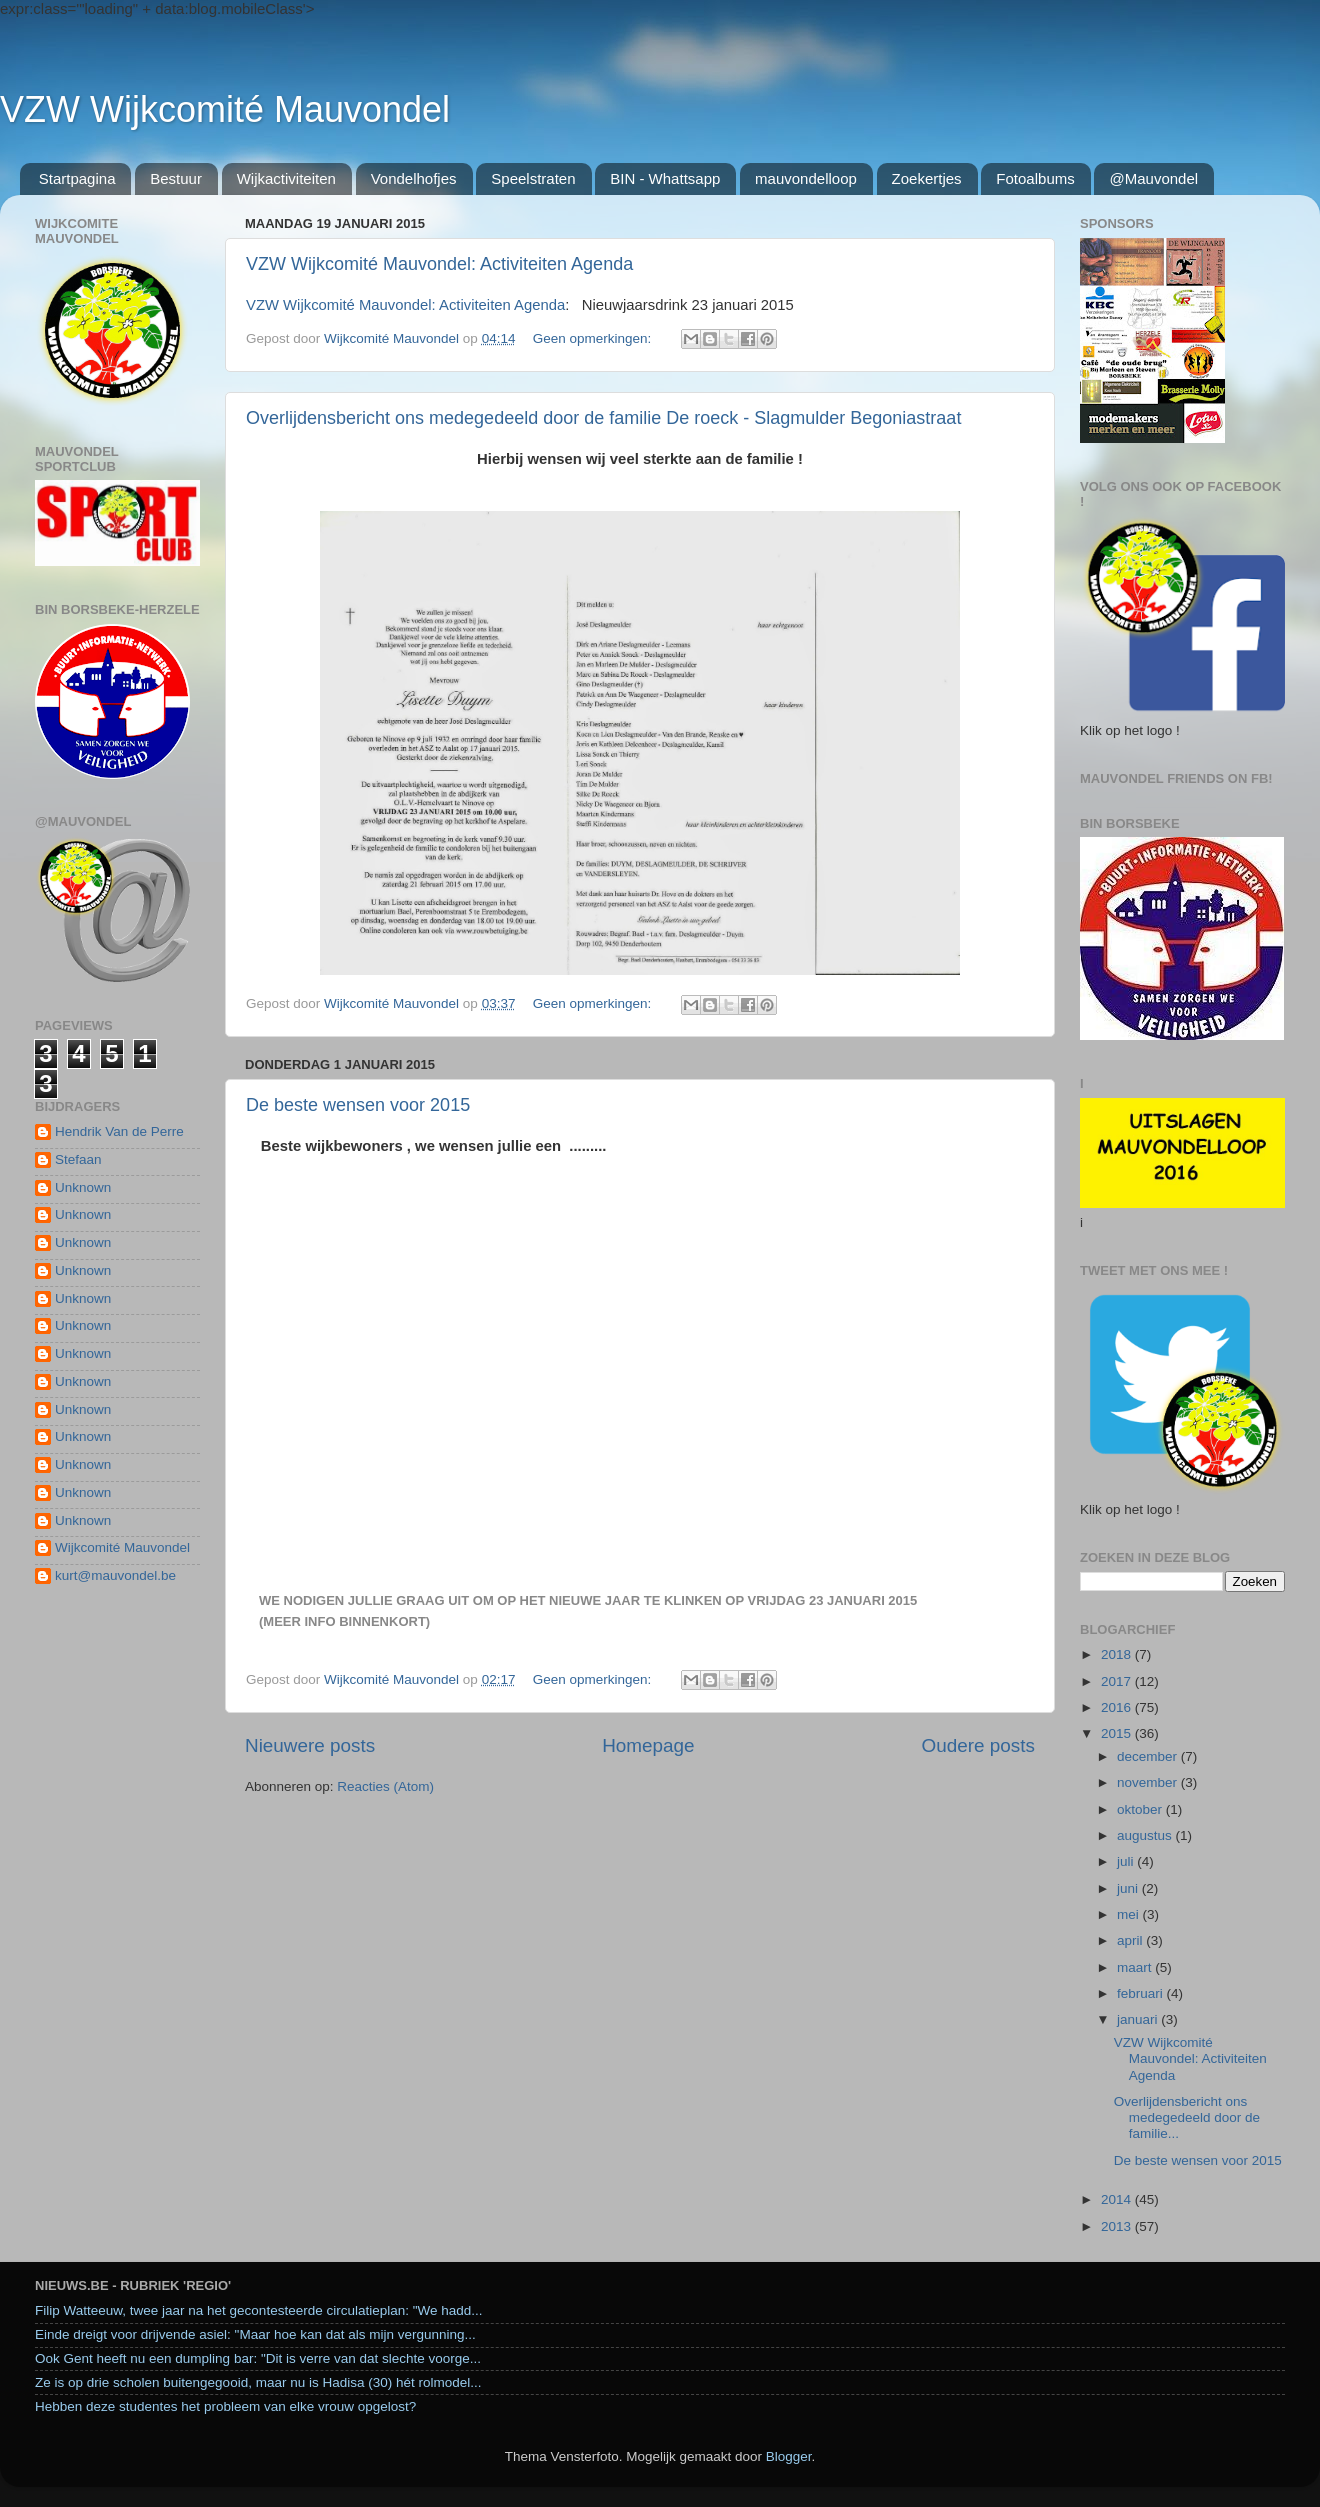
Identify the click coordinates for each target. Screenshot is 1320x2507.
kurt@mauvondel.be (115, 1575)
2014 (1118, 2199)
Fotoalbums (1035, 178)
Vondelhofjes (414, 178)
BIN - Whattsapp (665, 178)
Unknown (83, 1187)
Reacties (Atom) (385, 1786)
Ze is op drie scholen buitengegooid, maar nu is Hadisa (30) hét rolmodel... (258, 2382)
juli (1127, 1861)
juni (1129, 1888)
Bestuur (176, 178)
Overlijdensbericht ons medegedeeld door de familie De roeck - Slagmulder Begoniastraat (603, 418)
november (1149, 1782)
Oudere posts (978, 1745)
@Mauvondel (1153, 178)
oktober (1141, 1809)
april (1131, 1940)
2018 (1118, 1654)
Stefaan (78, 1159)
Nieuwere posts (310, 1745)
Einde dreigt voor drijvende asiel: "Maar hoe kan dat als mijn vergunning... (255, 2334)
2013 (1118, 2226)
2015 (1118, 1733)
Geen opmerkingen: (594, 338)
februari (1142, 1993)
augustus (1146, 1835)
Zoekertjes (927, 178)
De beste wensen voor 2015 (358, 1105)
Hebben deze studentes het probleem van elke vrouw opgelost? (225, 2406)
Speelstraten (533, 178)
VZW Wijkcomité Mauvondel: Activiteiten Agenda (439, 264)
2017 (1118, 1681)
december (1149, 1756)
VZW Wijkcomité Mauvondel (225, 109)
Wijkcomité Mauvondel (122, 1547)
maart (1136, 1967)
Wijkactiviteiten (286, 178)
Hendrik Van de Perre (119, 1131)
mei (1130, 1914)
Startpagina (77, 178)
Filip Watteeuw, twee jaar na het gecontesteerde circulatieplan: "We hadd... (259, 2310)
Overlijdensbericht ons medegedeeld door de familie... (1187, 2117)
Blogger (789, 2456)
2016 (1118, 1707)
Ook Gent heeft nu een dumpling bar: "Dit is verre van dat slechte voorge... (258, 2358)
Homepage (648, 1745)
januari (1139, 2019)
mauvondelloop (806, 178)
